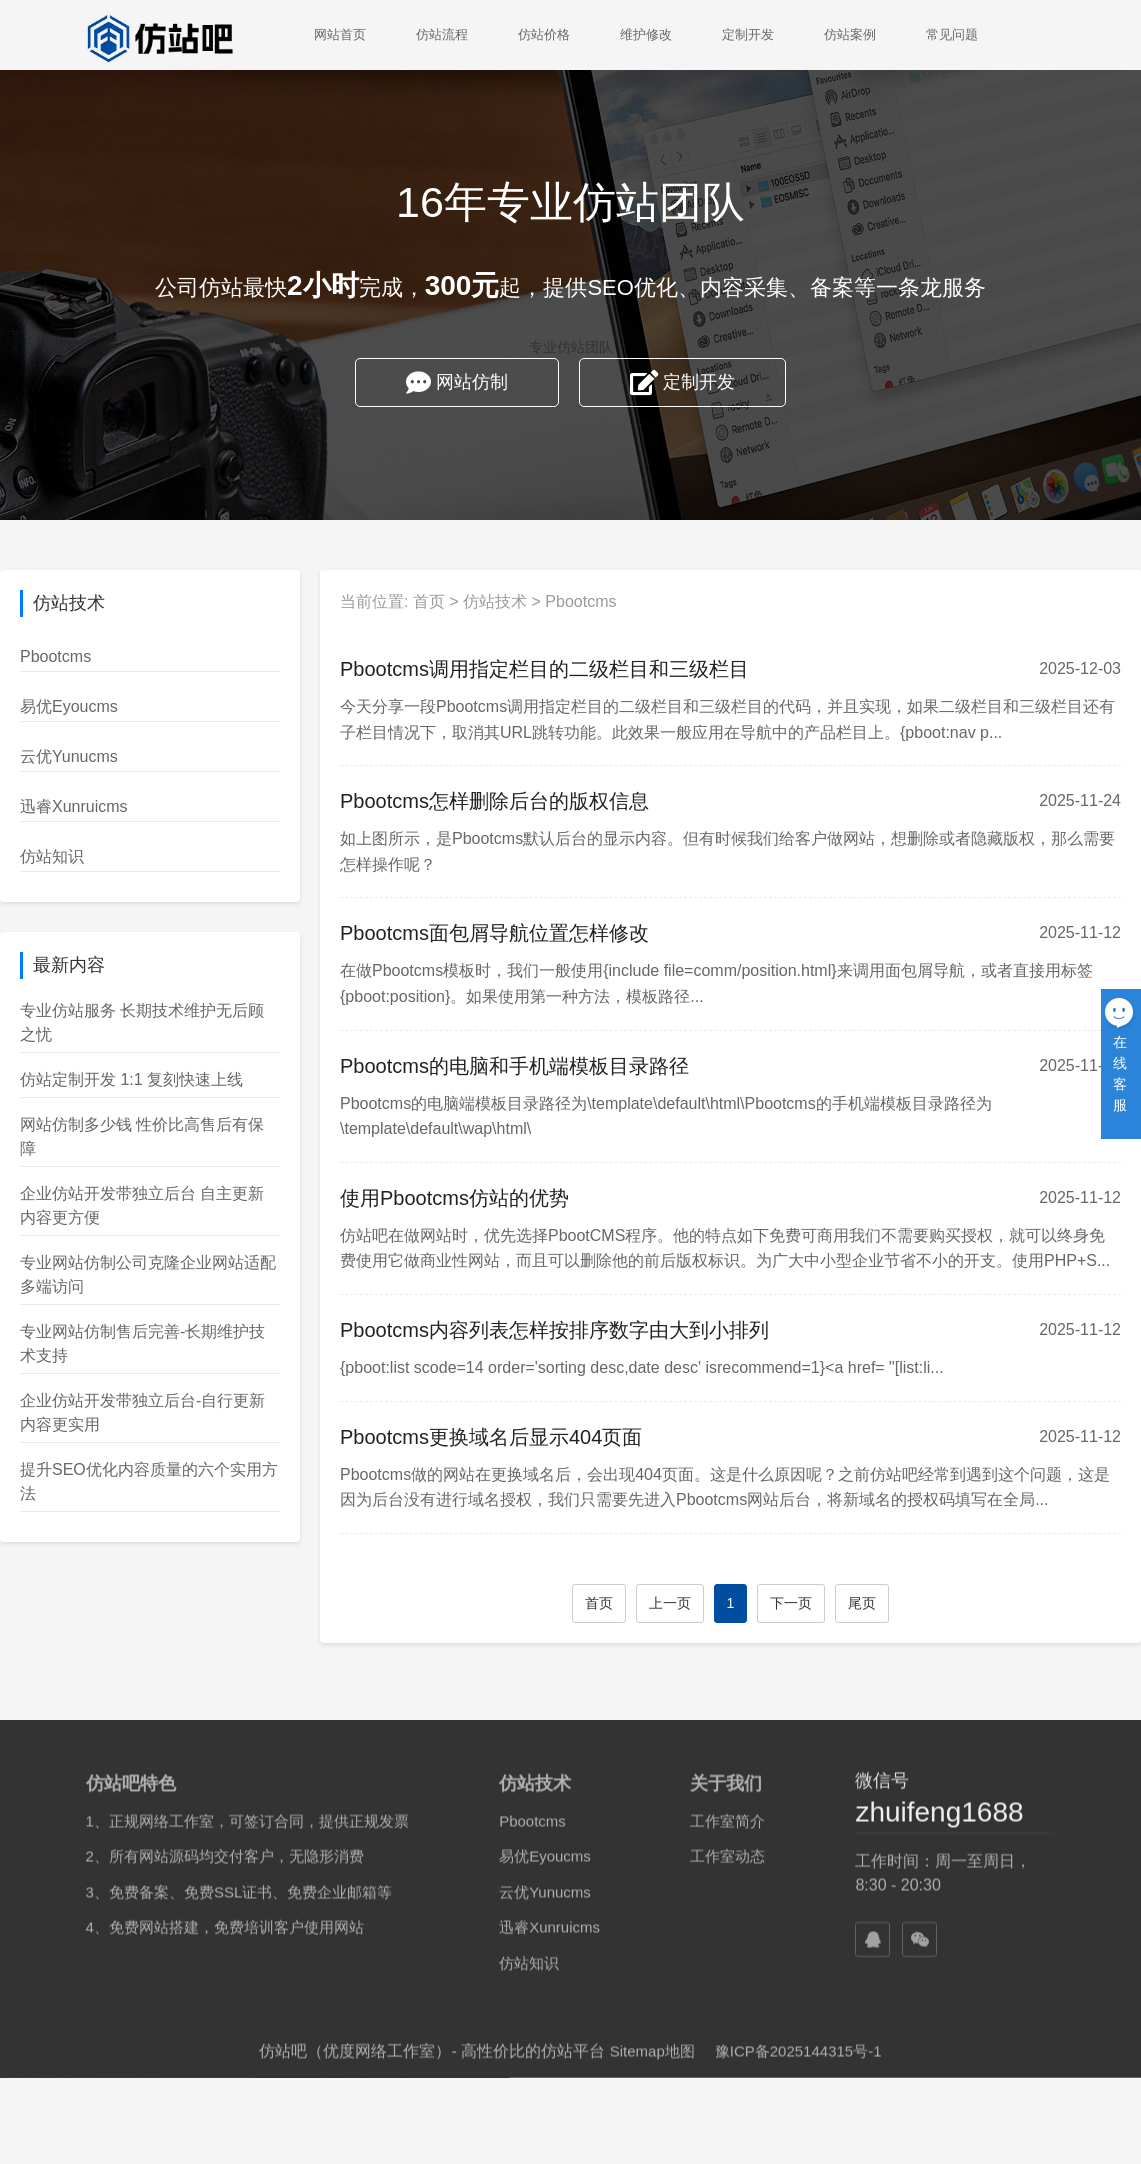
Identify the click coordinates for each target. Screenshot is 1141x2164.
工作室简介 (727, 2085)
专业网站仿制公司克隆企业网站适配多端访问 (148, 1274)
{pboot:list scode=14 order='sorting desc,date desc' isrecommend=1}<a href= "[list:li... (679, 1367)
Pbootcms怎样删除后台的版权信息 (531, 801)
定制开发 (748, 34)
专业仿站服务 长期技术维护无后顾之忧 (142, 1022)
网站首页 (340, 34)
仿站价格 (544, 34)
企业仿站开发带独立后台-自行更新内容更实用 (142, 1412)
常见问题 (952, 34)
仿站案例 (850, 34)
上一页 (707, 1603)
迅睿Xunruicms (74, 806)
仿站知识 (52, 856)
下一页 (829, 1603)
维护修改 (646, 34)
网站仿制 (457, 385)
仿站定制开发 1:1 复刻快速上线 (131, 1079)
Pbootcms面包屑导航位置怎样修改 (531, 933)
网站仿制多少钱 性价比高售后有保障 (142, 1136)
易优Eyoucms (69, 706)
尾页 (900, 1603)
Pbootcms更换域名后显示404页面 (528, 1437)
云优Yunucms (69, 756)
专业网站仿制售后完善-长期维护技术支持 (142, 1343)
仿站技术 (533, 601)
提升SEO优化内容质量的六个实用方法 (149, 1481)
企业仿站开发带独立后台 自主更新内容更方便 (142, 1205)
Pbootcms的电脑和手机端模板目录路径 (551, 1066)
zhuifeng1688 (939, 2076)
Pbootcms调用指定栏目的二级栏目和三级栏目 (581, 669)
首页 (466, 601)
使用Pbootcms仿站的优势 (491, 1198)
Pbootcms (55, 656)
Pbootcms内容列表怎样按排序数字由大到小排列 (591, 1330)
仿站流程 (442, 34)
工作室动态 (727, 2120)
